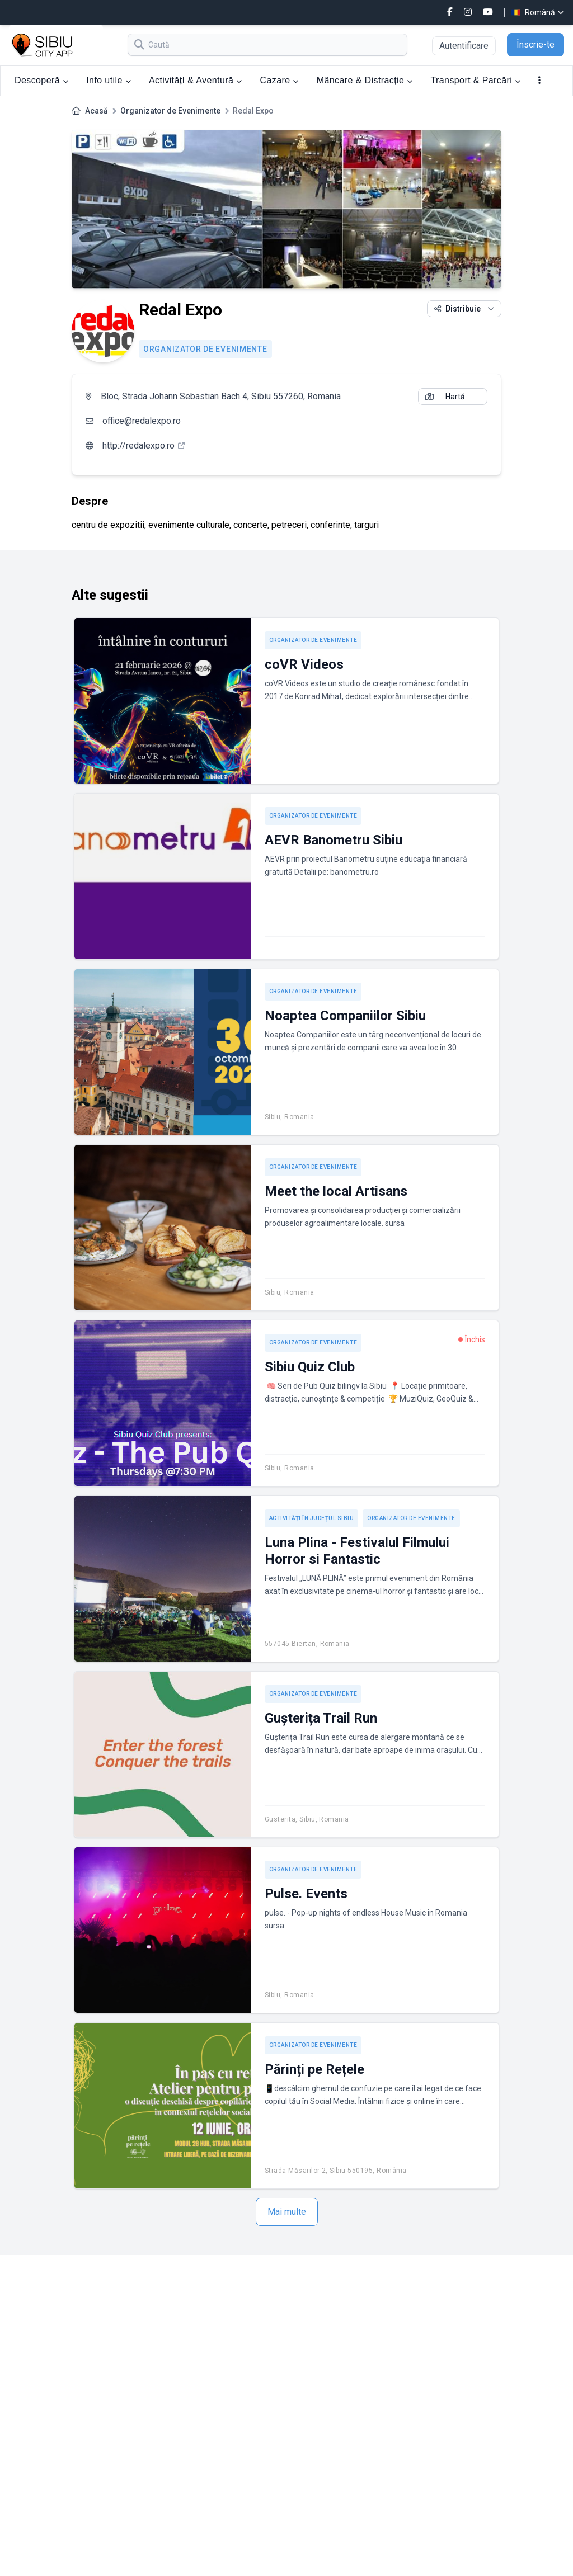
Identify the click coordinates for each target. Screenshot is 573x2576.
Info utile (108, 80)
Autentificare (464, 45)
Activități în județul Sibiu (311, 1518)
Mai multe (286, 2211)
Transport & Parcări (476, 80)
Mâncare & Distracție (365, 80)
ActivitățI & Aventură (195, 80)
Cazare (279, 80)
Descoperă (41, 80)
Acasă (96, 110)
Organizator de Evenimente (170, 110)
